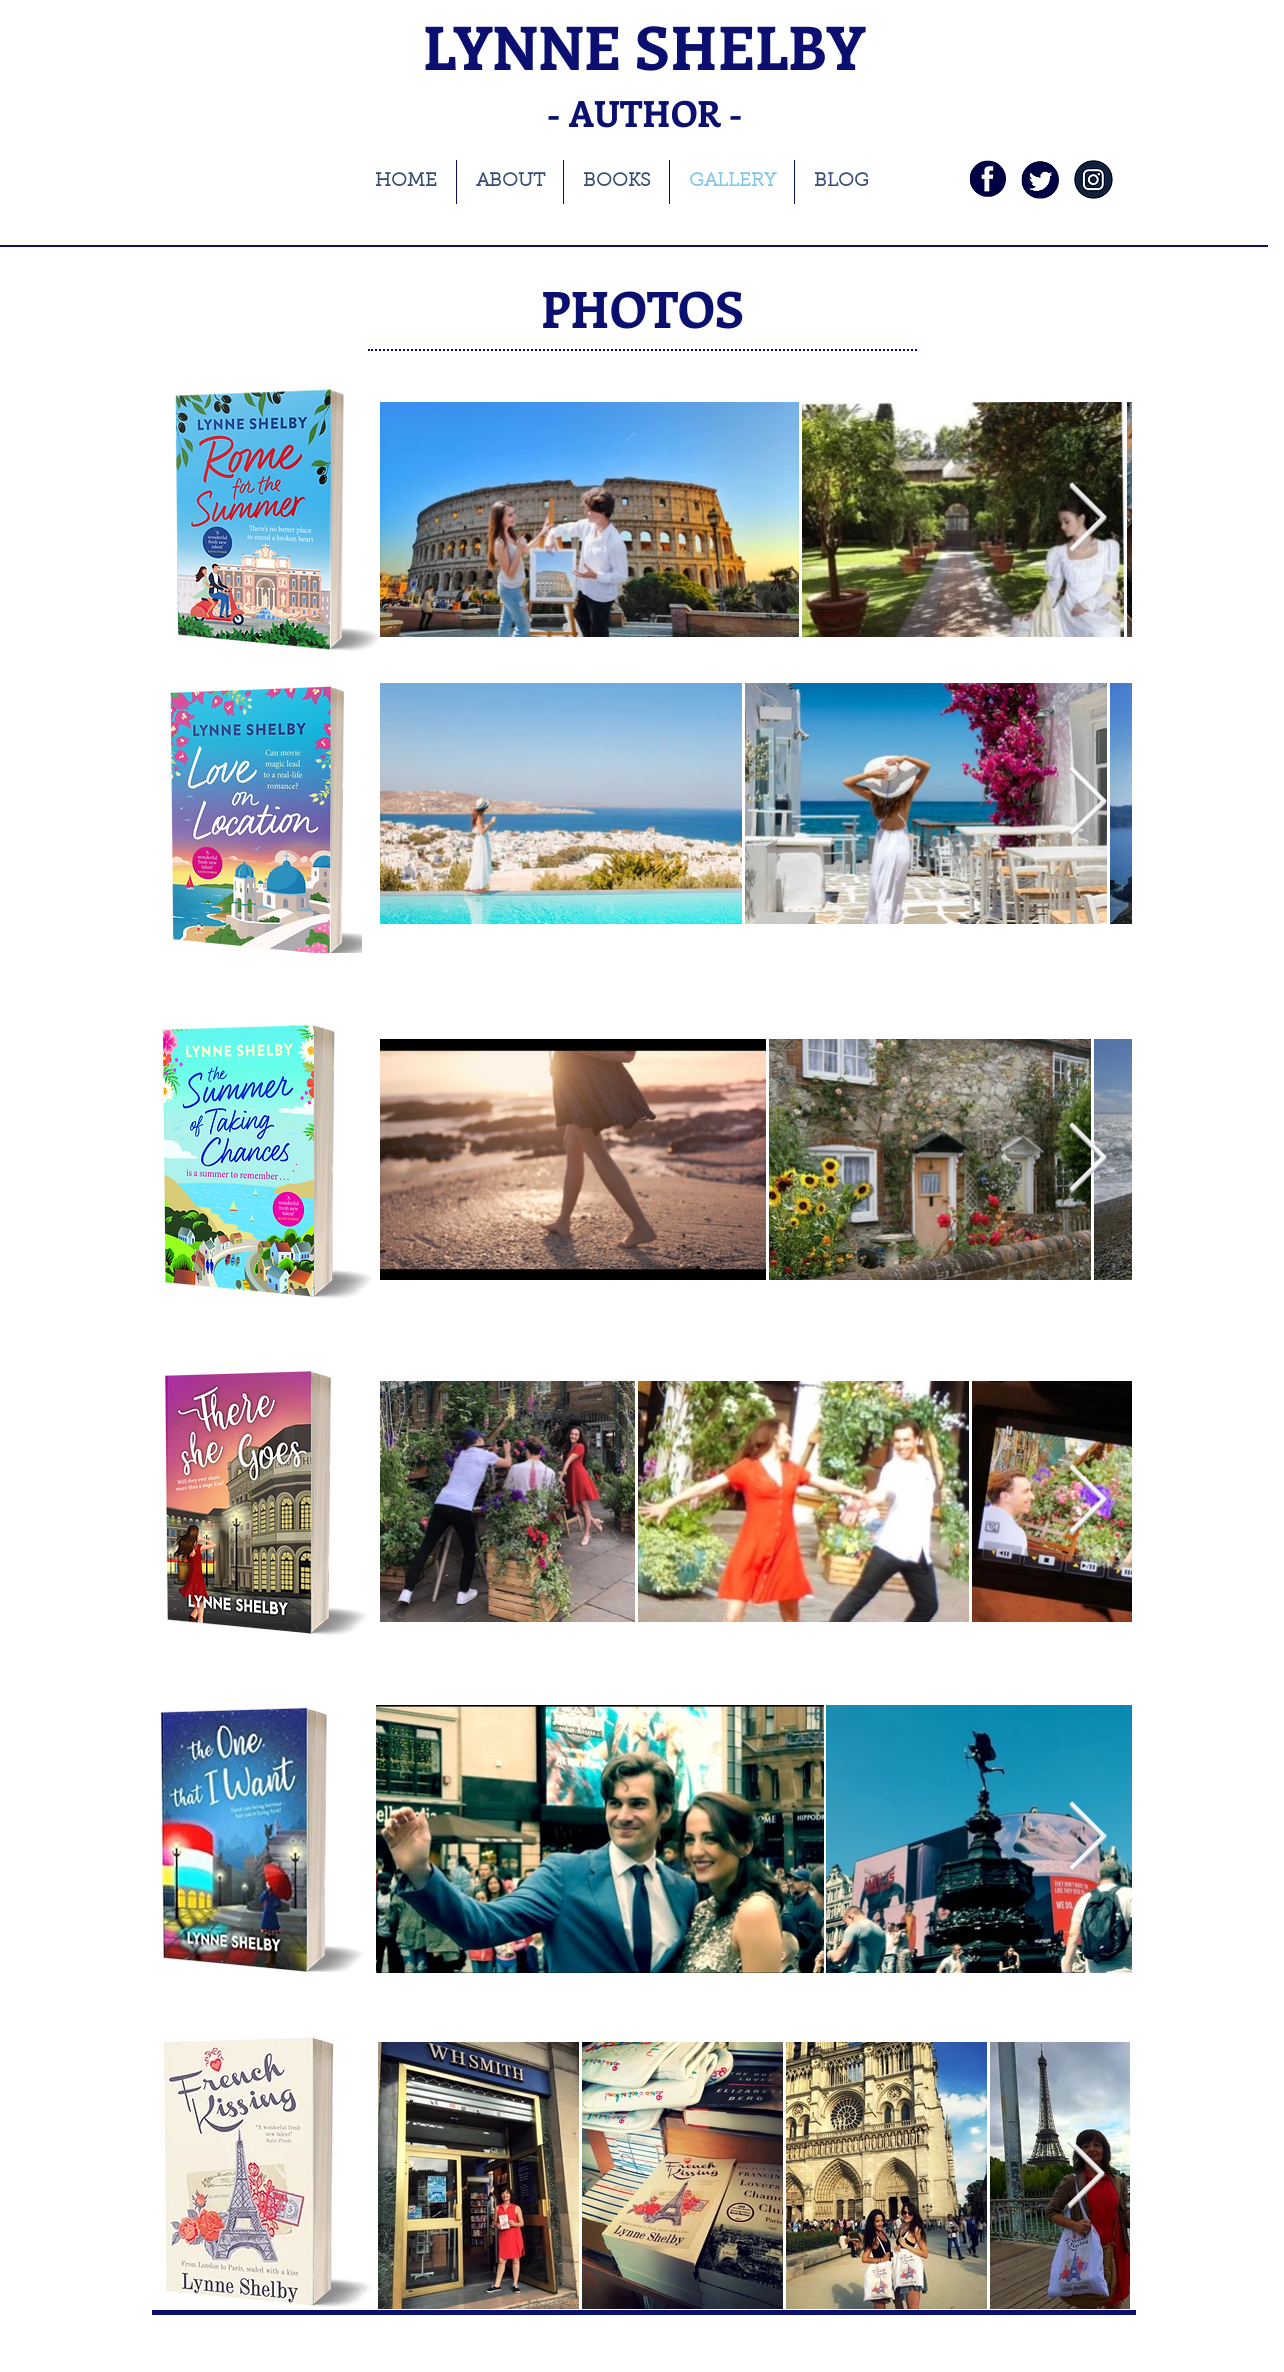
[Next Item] (1087, 803)
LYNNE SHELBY (644, 45)
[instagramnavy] (1093, 179)
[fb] (987, 179)
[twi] (1040, 179)
